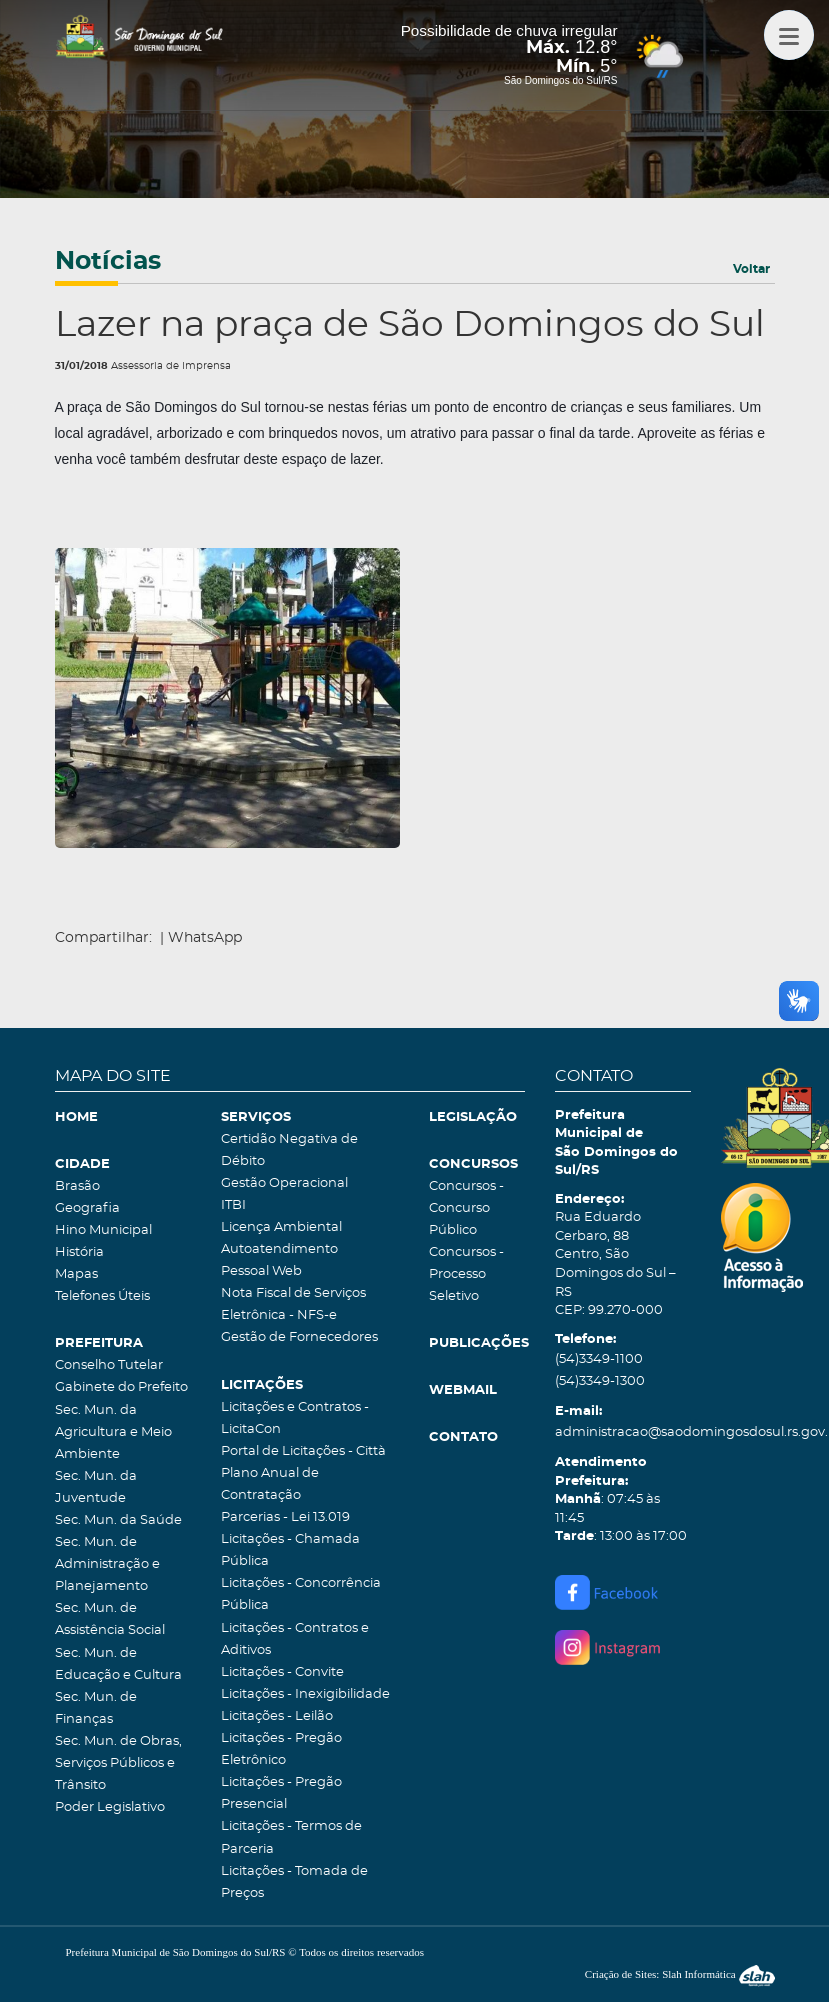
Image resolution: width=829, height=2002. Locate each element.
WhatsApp (205, 938)
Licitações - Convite (282, 1672)
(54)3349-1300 (600, 1381)
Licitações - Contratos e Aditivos (295, 1639)
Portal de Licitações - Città (303, 1451)
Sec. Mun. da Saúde (118, 1520)
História (79, 1252)
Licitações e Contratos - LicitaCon (295, 1418)
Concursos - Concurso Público (466, 1208)
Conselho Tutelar (109, 1365)
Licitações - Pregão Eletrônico (281, 1749)
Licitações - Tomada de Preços (294, 1882)
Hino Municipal (103, 1230)
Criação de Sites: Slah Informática (680, 1974)
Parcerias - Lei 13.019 (285, 1517)
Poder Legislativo (110, 1807)
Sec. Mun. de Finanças (96, 1708)
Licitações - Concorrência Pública (301, 1594)
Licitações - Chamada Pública (290, 1550)
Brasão (77, 1186)
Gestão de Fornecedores (299, 1337)
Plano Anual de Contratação (270, 1484)
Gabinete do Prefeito (121, 1387)
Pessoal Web (261, 1271)
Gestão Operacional (284, 1183)
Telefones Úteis (102, 1296)
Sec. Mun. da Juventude (96, 1487)
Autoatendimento (279, 1249)
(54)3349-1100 (599, 1359)
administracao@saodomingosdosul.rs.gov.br (623, 1432)
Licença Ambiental (281, 1227)
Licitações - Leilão (277, 1716)
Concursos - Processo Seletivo (466, 1274)
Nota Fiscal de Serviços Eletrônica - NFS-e (293, 1304)
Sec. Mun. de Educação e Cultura (118, 1664)
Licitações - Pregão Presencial (281, 1793)
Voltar (751, 269)
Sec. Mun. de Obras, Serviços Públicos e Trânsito (118, 1763)
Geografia (87, 1208)
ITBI (233, 1205)
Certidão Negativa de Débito (289, 1150)
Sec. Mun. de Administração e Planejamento (107, 1564)
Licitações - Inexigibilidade (305, 1694)
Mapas (76, 1274)
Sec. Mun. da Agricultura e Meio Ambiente (113, 1432)
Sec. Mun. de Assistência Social (110, 1619)
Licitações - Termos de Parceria (291, 1837)
